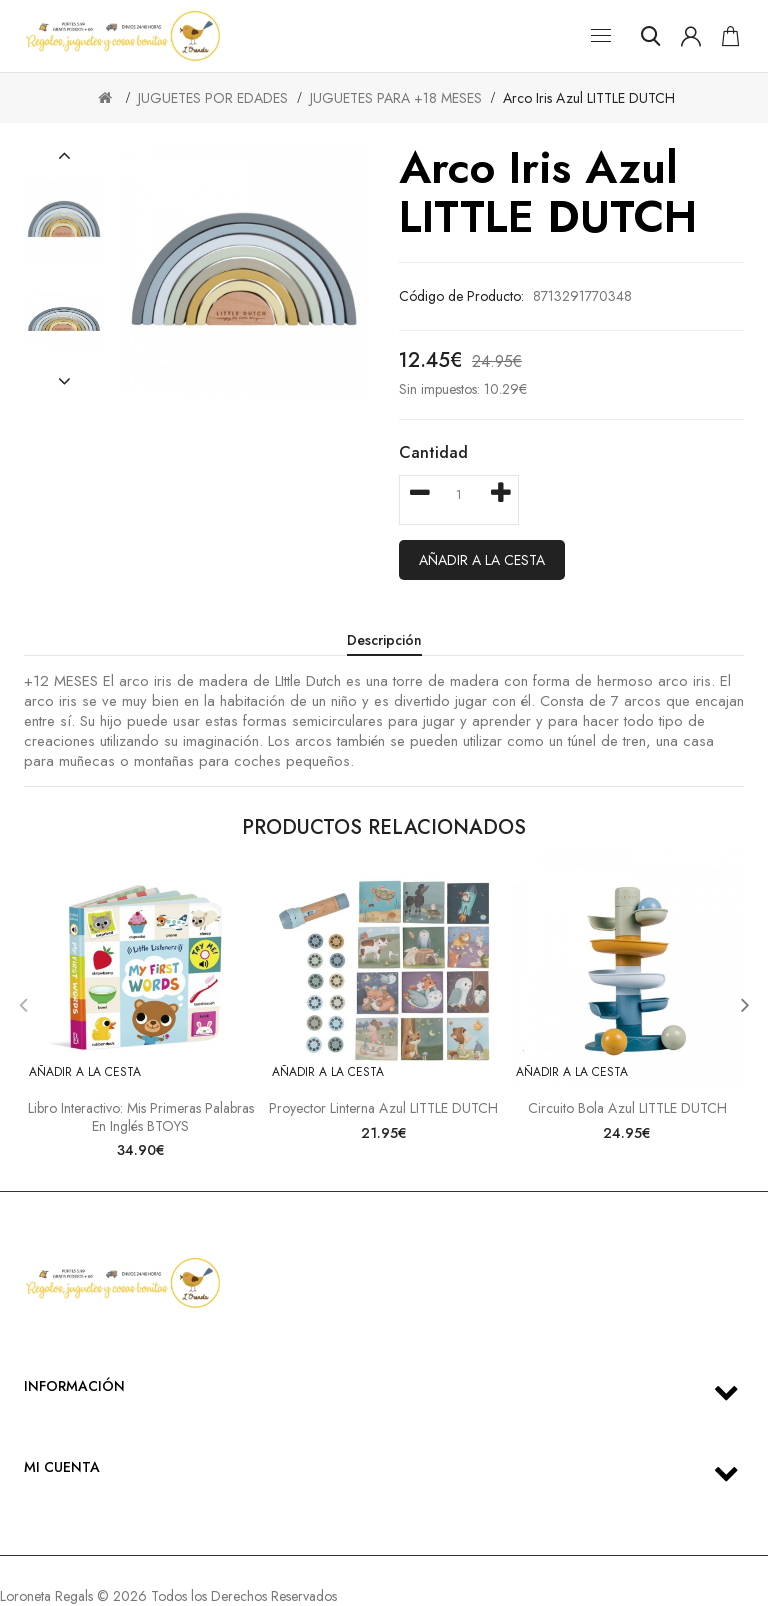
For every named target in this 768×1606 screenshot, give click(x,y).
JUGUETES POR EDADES (213, 98)
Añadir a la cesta (482, 560)
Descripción (384, 640)
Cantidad (433, 452)
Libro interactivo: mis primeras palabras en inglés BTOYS (141, 1117)
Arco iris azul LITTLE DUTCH (589, 98)
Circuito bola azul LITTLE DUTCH (627, 1108)
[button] (64, 156)
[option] (64, 219)
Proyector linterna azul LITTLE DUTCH (383, 1108)
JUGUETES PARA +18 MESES (396, 98)
